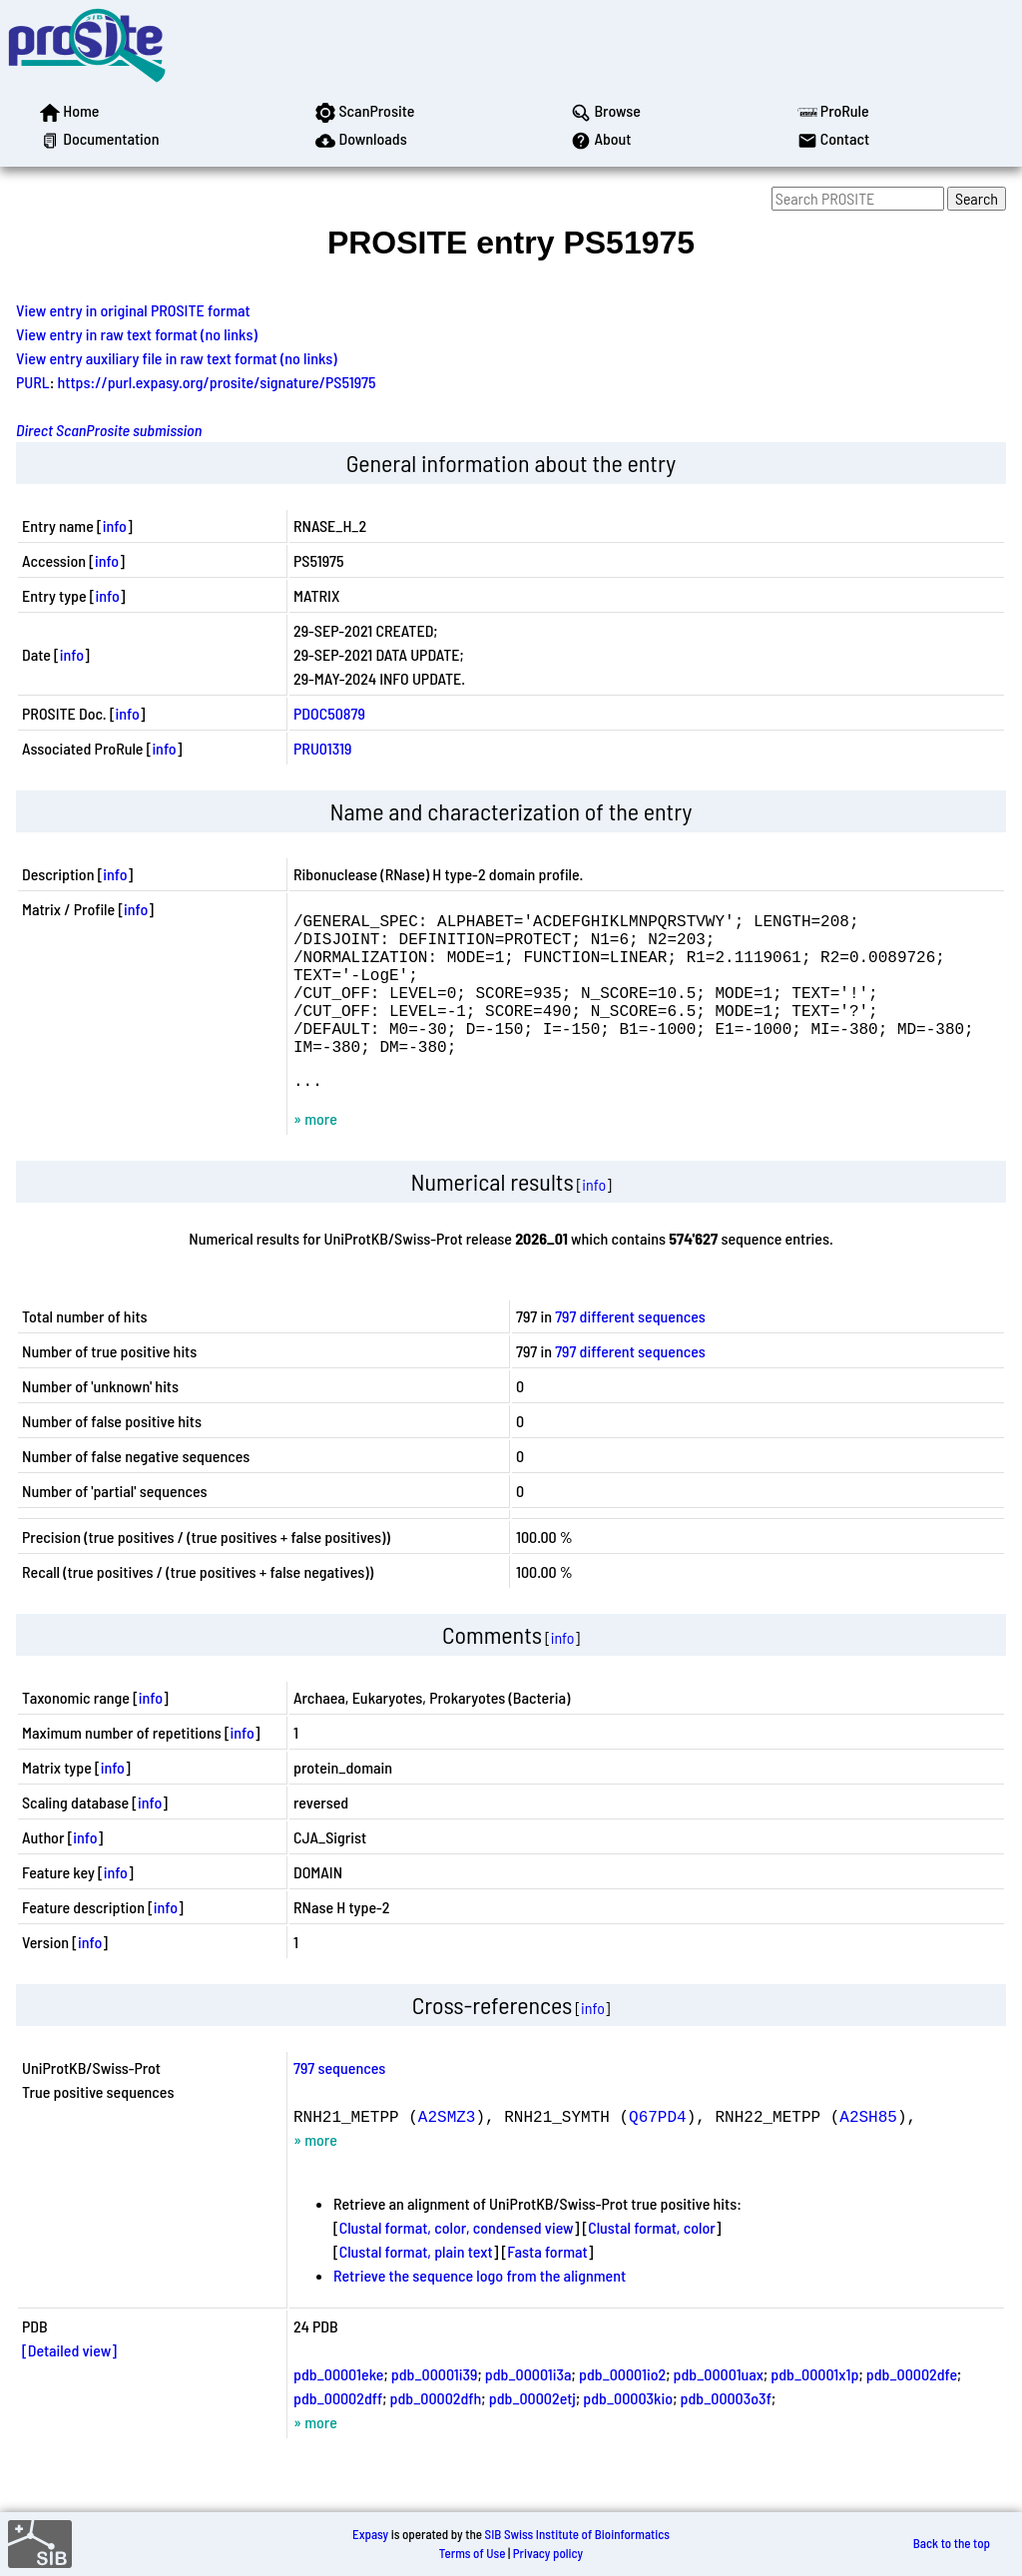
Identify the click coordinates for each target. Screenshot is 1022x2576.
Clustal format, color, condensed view (456, 2263)
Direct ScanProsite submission (109, 429)
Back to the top (951, 2544)
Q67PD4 (658, 2152)
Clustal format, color (652, 2263)
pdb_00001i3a (528, 2409)
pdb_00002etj (532, 2433)
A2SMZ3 (447, 2152)
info (115, 525)
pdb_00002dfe (911, 2409)
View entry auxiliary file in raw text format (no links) (176, 357)
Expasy (370, 2534)
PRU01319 (322, 748)
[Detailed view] (69, 2385)
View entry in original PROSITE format (133, 309)
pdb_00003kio (628, 2433)
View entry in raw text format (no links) (136, 333)
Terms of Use (472, 2553)
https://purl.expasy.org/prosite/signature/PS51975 (217, 381)
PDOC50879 (329, 713)
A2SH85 (868, 2152)
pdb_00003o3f (726, 2433)
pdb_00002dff (337, 2433)
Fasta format (547, 2287)
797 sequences (339, 2103)
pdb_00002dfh (436, 2433)
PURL (33, 381)
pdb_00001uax (719, 2409)
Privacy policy (548, 2553)
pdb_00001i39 (434, 2409)
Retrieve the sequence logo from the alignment (479, 2311)
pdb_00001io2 (622, 2409)
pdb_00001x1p (814, 2409)
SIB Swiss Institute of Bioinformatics (577, 2534)
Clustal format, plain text (416, 2287)
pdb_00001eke (338, 2409)
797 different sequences (630, 1351)
